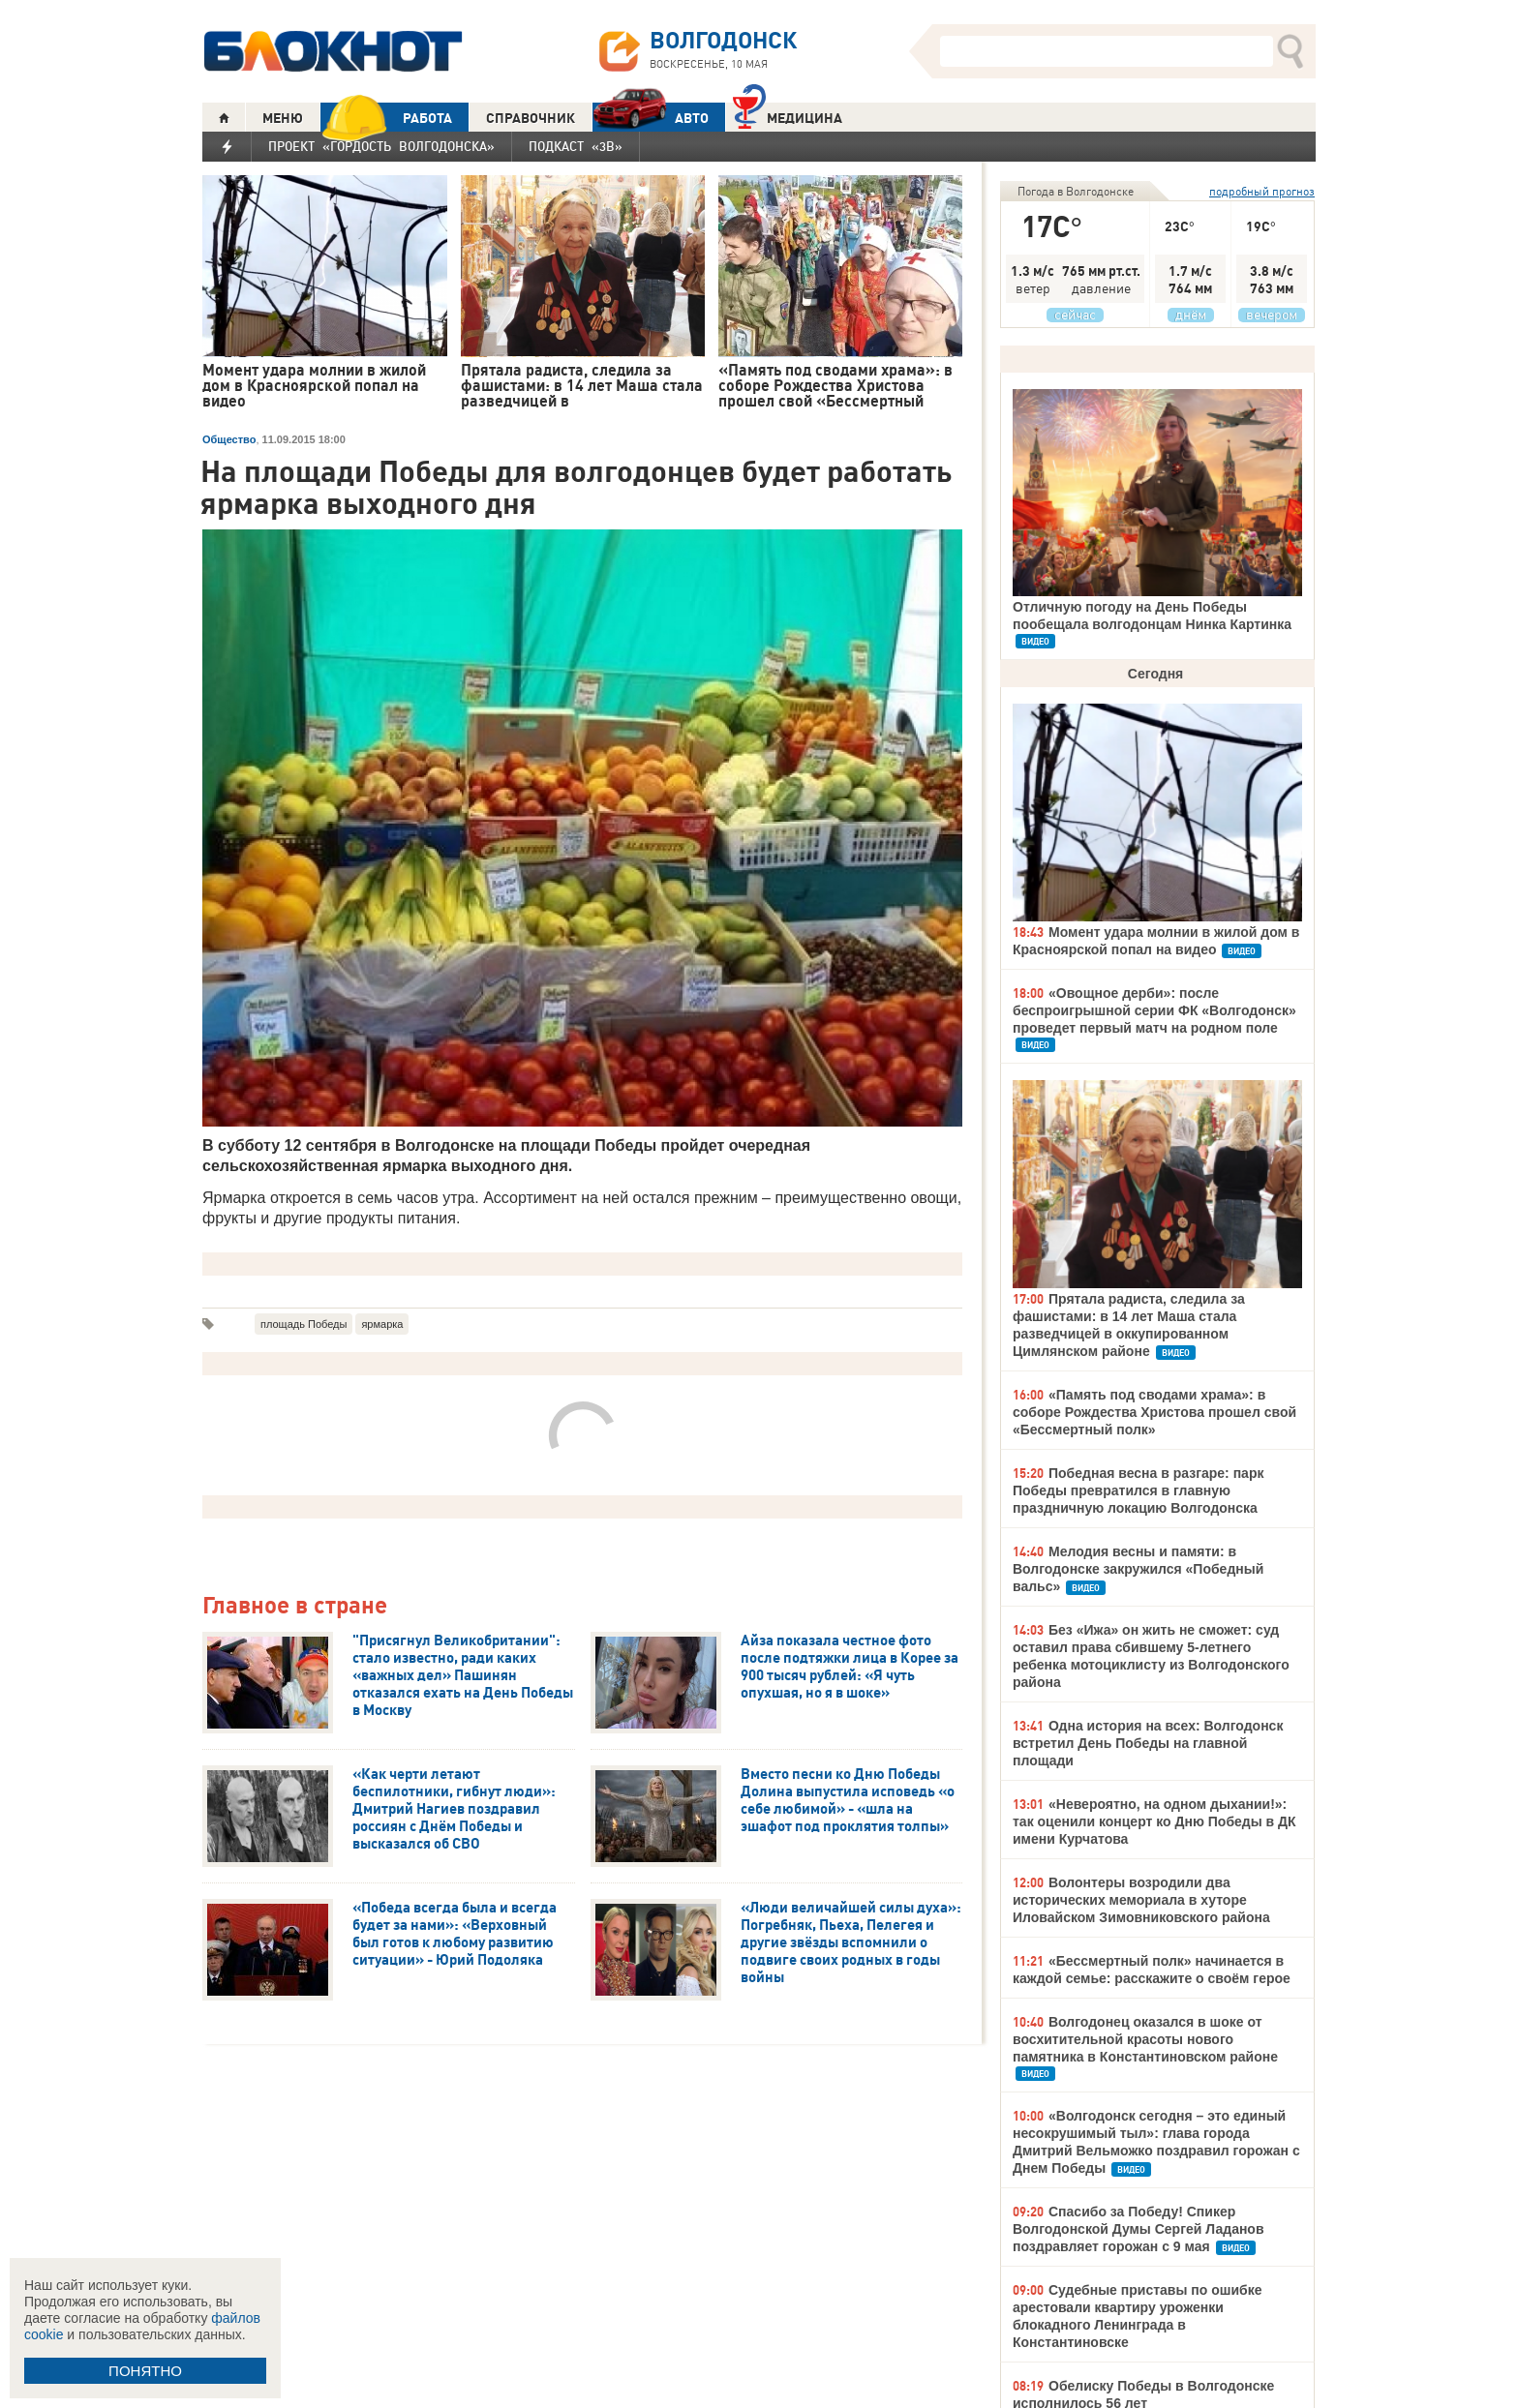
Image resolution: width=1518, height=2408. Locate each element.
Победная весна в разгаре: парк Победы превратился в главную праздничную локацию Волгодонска (1138, 1490)
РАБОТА (386, 118)
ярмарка (382, 1324)
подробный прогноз (1262, 191)
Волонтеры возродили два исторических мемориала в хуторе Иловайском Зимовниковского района (1141, 1900)
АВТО (650, 118)
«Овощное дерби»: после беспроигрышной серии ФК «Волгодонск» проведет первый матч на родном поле (1154, 1010)
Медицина (787, 116)
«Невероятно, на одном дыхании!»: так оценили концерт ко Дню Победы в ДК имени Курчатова (1154, 1821)
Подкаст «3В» (575, 146)
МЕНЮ (282, 118)
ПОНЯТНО (145, 2371)
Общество (229, 439)
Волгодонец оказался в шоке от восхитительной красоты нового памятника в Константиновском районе (1145, 2039)
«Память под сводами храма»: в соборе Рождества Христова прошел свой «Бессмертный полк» (1154, 1412)
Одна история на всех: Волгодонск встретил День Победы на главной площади (1148, 1743)
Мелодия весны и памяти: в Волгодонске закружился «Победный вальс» (1138, 1569)
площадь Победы (303, 1324)
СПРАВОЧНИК (530, 118)
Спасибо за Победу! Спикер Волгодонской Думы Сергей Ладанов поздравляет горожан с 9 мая (1138, 2229)
